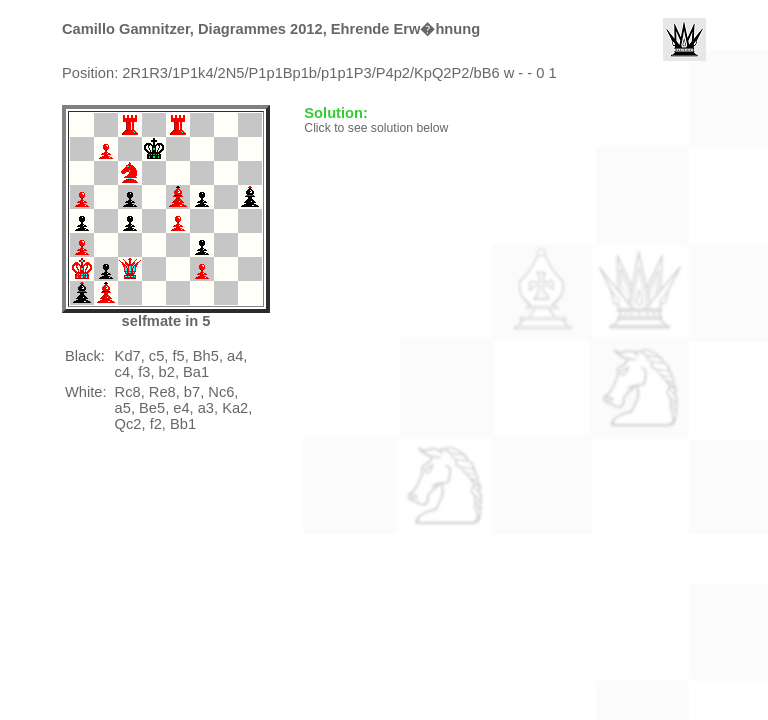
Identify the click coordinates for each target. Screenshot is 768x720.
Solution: (338, 113)
